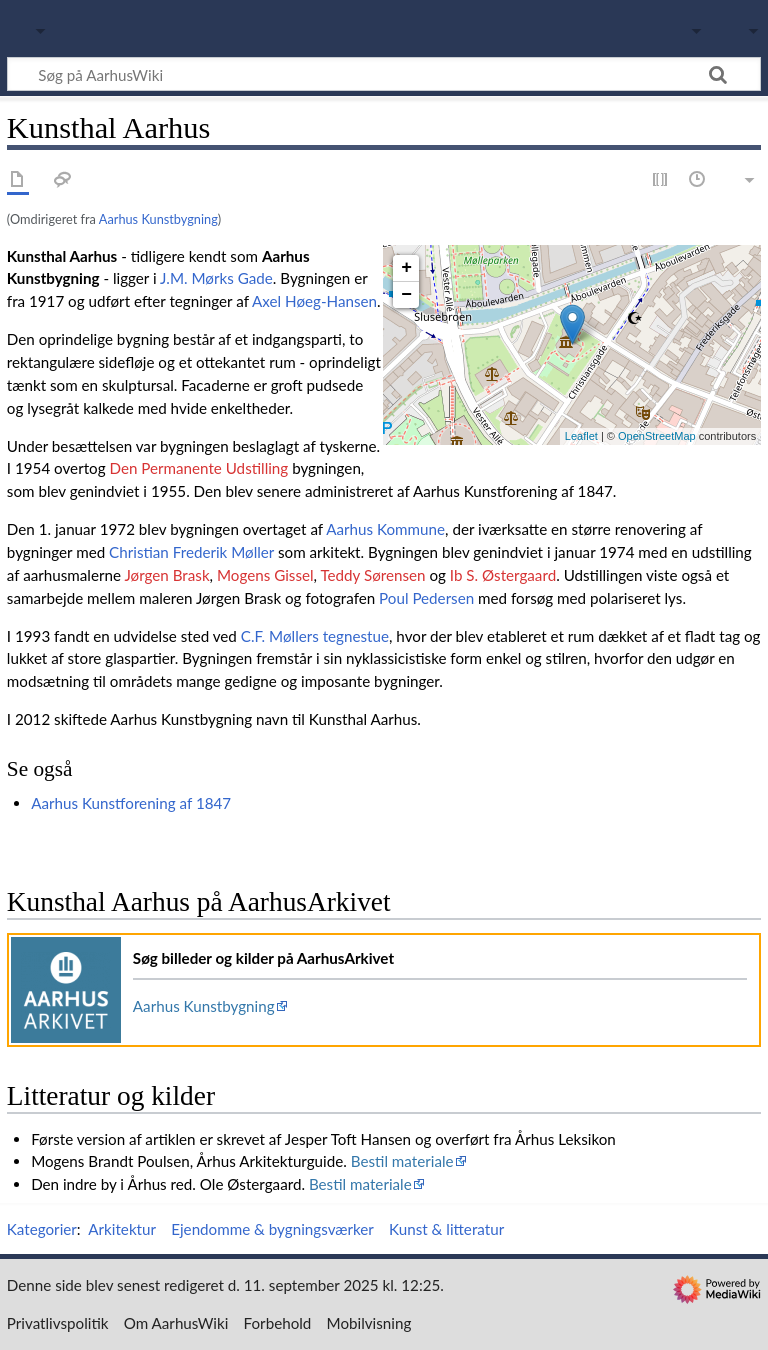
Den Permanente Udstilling (198, 468)
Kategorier (42, 1229)
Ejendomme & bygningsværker (272, 1229)
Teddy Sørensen (372, 575)
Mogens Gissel (265, 575)
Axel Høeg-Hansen (314, 301)
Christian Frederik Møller (191, 552)
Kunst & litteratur (446, 1229)
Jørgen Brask (166, 575)
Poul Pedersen (426, 598)
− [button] (406, 295)
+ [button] (406, 268)
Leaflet (581, 436)
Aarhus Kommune (385, 529)
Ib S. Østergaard (503, 575)
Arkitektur (122, 1229)
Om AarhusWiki (176, 1323)
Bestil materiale (402, 1161)
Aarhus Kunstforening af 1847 (131, 803)
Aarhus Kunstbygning (158, 219)
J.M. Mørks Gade (216, 278)
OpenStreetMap (657, 436)
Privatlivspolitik (58, 1323)
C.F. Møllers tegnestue (315, 636)
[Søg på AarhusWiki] (384, 74)
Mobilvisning (369, 1323)
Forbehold (278, 1323)
